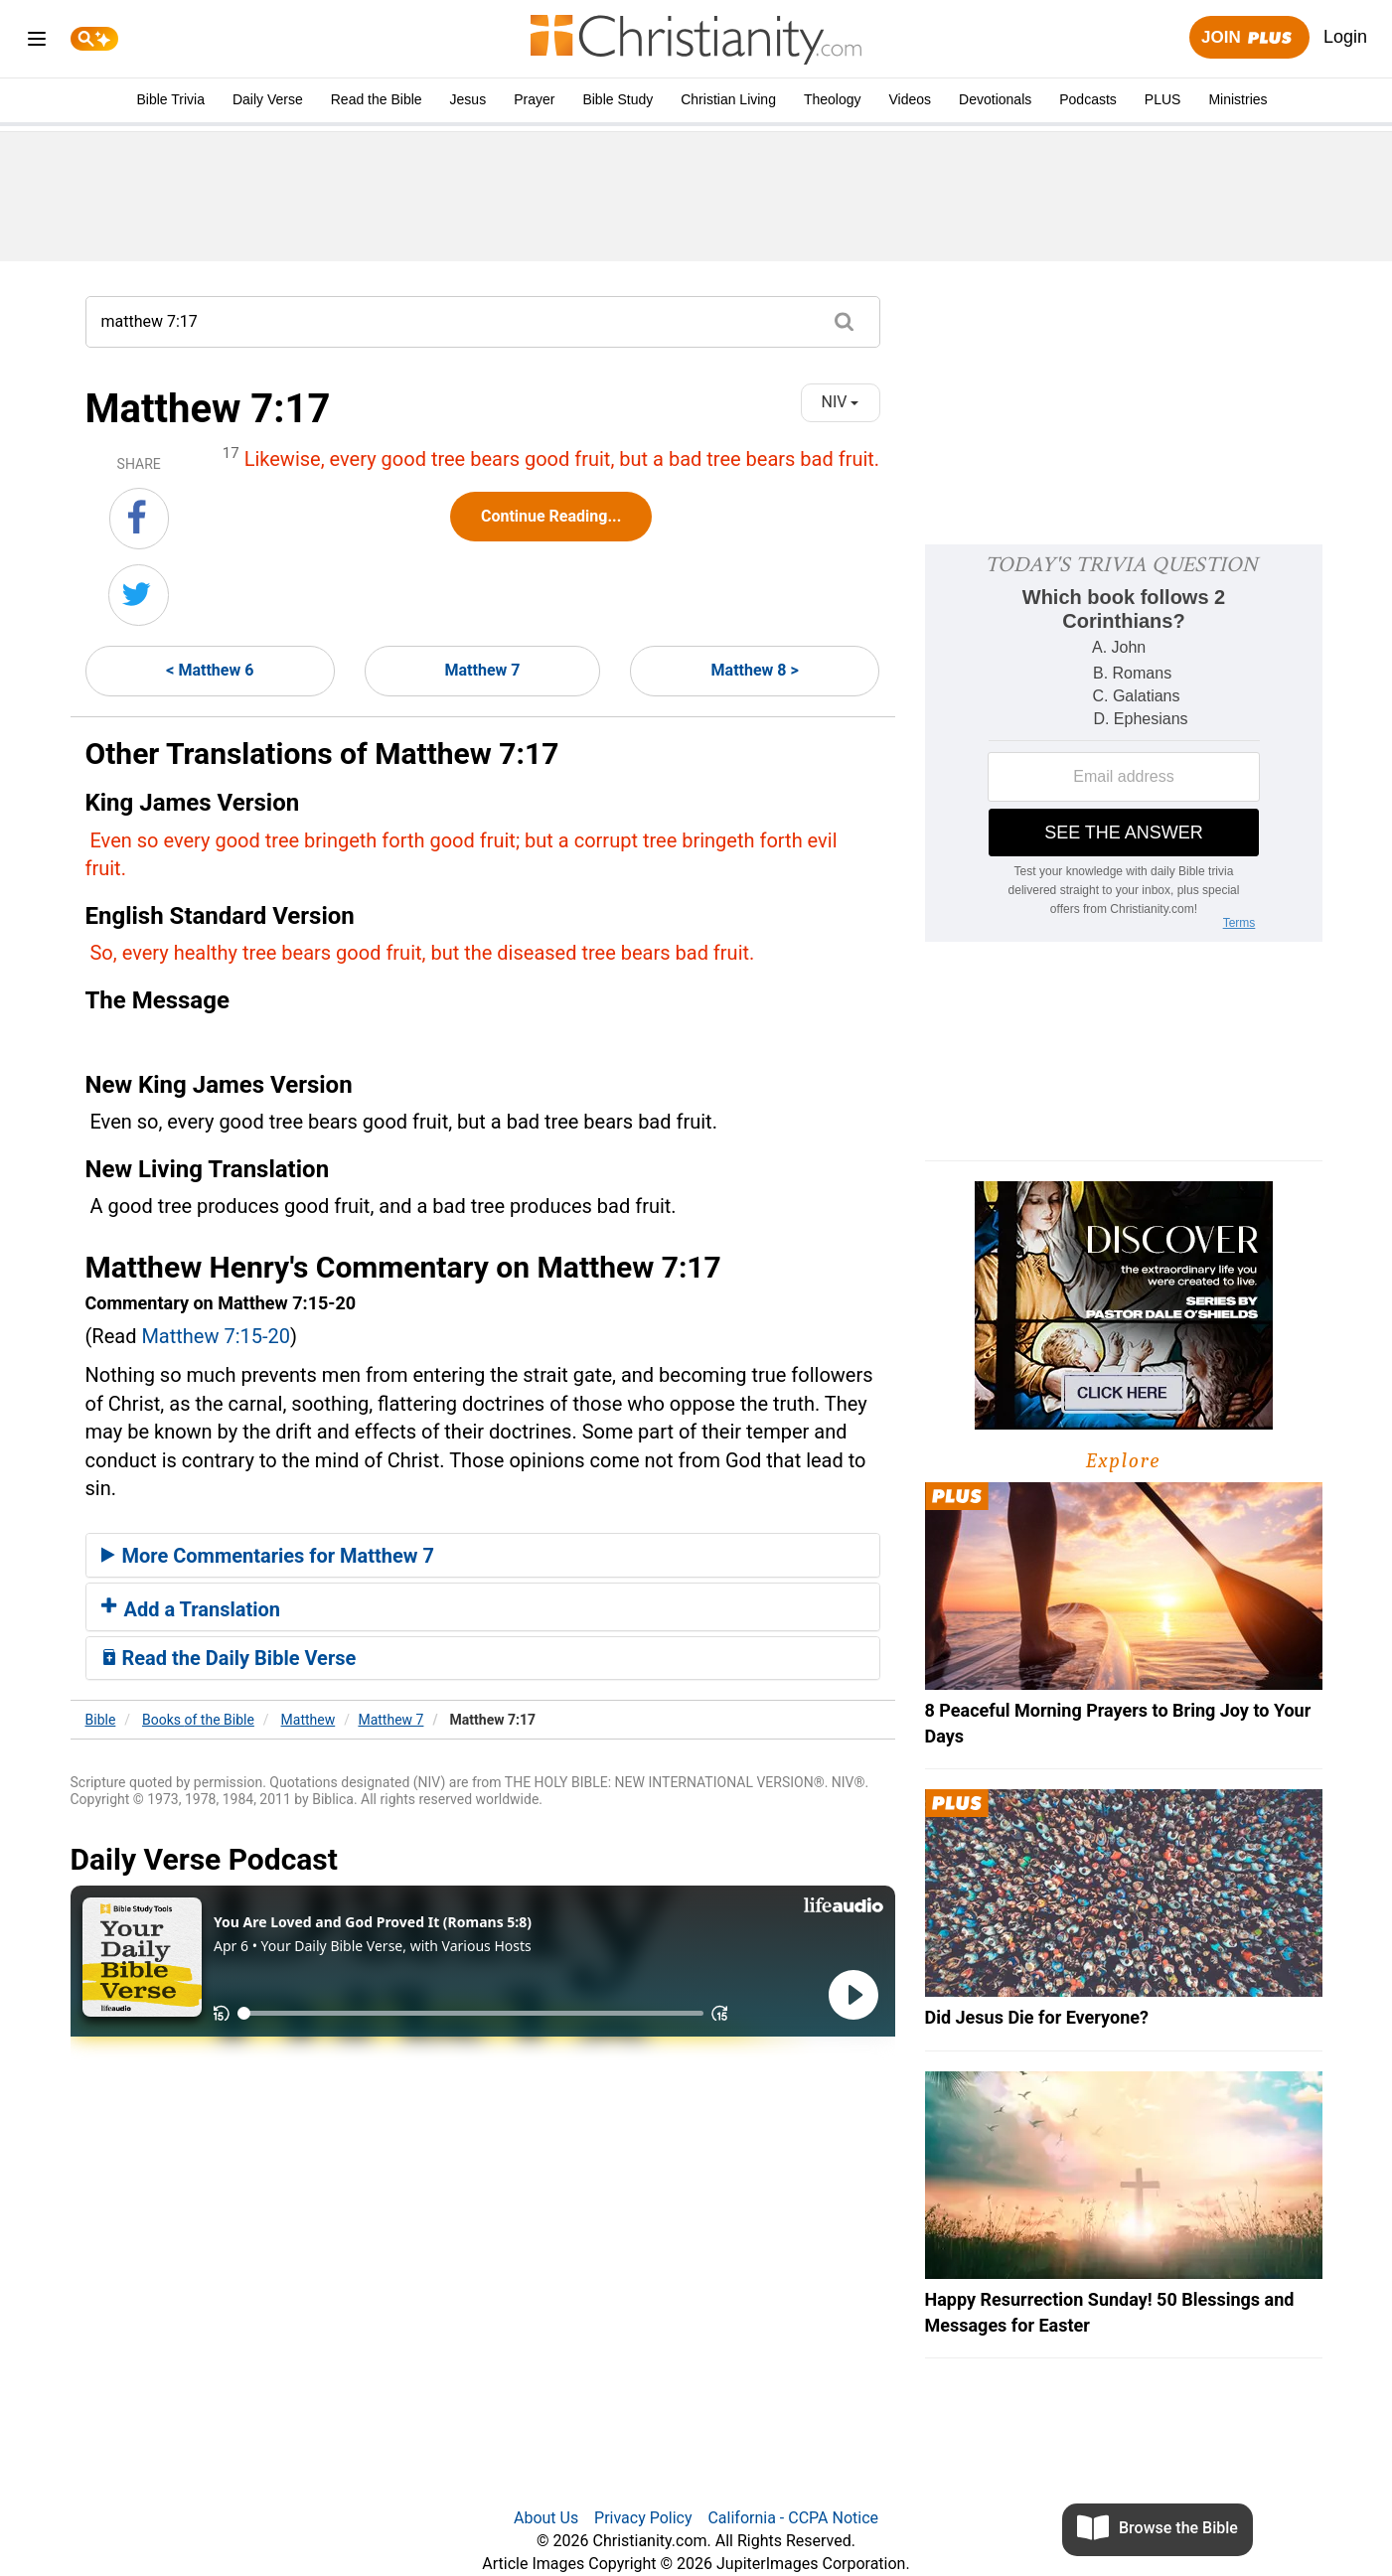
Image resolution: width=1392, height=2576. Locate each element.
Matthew (308, 1720)
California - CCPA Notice (792, 2517)
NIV (840, 401)
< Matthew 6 (209, 670)
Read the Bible (376, 99)
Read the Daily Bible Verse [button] (229, 1658)
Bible (100, 1720)
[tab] (482, 1556)
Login (1345, 37)
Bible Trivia (170, 99)
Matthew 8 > (755, 670)
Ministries (1237, 99)
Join (1249, 38)
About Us (546, 2517)
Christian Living (728, 99)
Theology (832, 99)
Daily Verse (267, 99)
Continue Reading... (551, 516)
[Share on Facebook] (139, 518)
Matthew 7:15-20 (215, 1336)
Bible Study (617, 99)
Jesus (468, 99)
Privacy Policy (643, 2517)
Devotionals (995, 99)
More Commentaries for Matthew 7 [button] (267, 1556)
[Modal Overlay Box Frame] (1123, 743)
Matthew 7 (483, 670)
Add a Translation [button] (191, 1609)
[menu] (37, 42)
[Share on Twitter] (138, 595)
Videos (910, 99)
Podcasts (1088, 99)
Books (198, 1720)
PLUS (1163, 99)
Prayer (534, 99)
